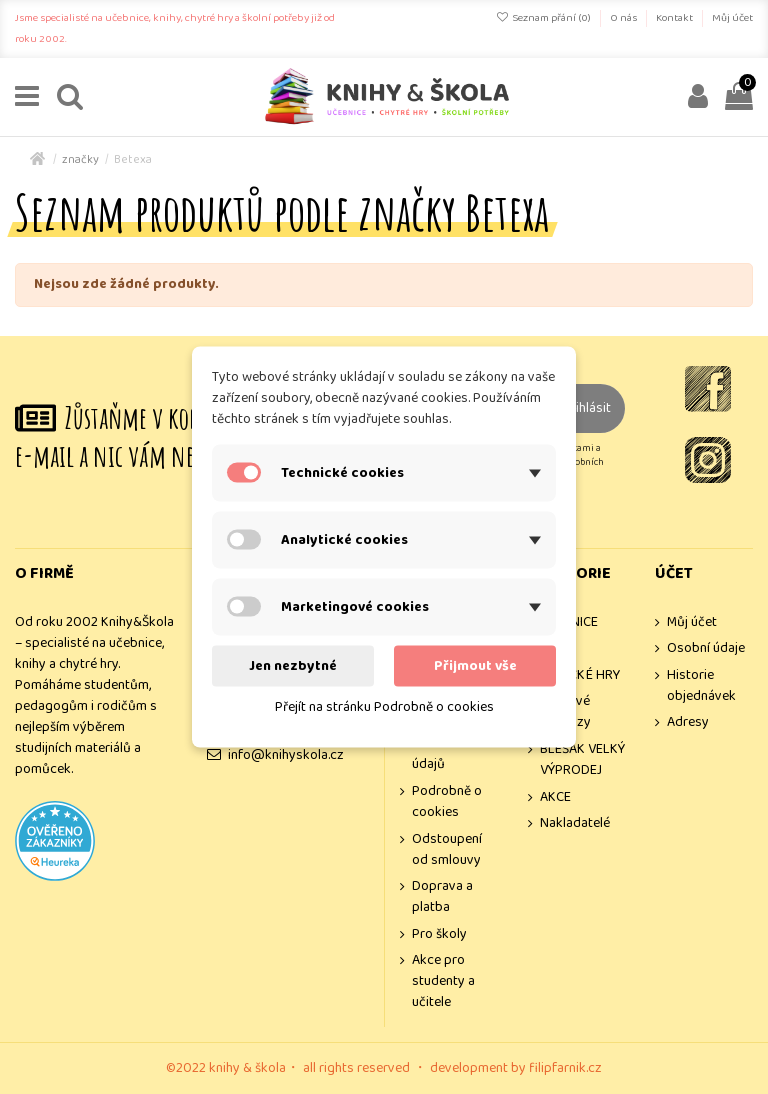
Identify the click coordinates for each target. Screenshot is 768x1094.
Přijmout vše (475, 666)
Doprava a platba (442, 897)
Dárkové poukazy (565, 712)
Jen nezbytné (293, 666)
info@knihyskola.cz (286, 755)
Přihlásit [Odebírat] (587, 408)
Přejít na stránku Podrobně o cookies (384, 707)
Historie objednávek (701, 686)
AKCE (555, 797)
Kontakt (675, 18)
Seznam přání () (544, 18)
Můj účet (732, 18)
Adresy (688, 722)
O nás (624, 18)
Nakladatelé (575, 823)
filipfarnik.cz (565, 1068)
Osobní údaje (706, 648)
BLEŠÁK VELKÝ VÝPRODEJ (582, 760)
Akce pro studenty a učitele (443, 981)
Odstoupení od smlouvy (447, 850)
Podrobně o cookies (447, 802)
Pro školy (439, 934)
